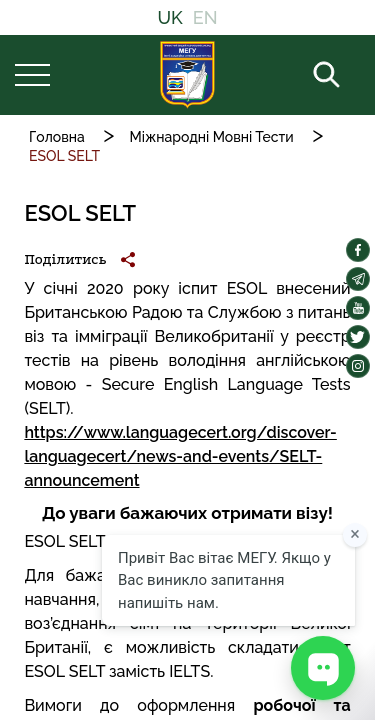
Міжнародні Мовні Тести (212, 137)
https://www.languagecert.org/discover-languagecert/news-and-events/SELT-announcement (180, 456)
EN (205, 17)
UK (169, 17)
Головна (57, 137)
